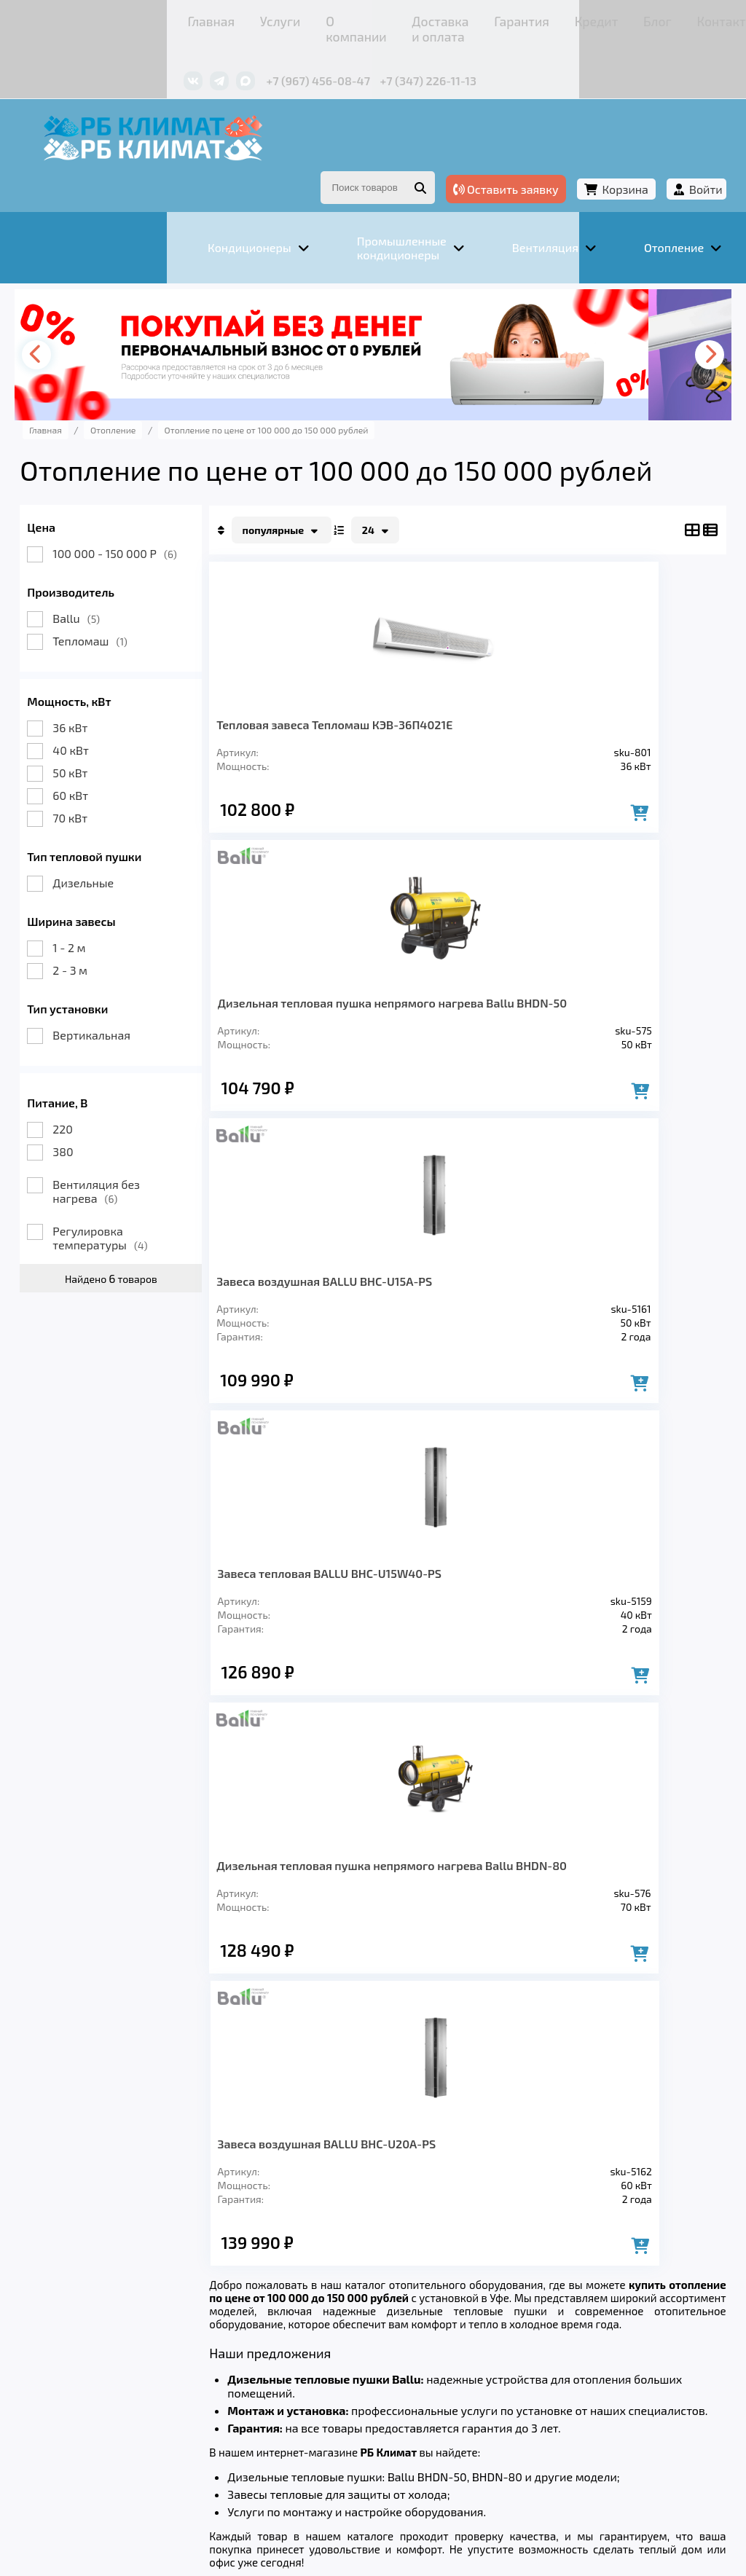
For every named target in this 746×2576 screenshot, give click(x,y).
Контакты (554, 18)
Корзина (589, 152)
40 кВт (107, 711)
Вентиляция (219, 2342)
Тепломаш (126, 601)
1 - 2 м (105, 908)
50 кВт (106, 733)
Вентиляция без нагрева (132, 1152)
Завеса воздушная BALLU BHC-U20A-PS (564, 1301)
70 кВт (106, 778)
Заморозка (408, 2342)
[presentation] (78, 315)
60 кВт (107, 756)
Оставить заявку (469, 152)
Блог (500, 18)
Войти (669, 152)
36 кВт (106, 688)
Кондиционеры (108, 2342)
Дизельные (119, 843)
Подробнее (82, 2465)
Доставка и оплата (303, 18)
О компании (204, 18)
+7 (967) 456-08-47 (194, 56)
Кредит (453, 18)
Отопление (315, 2342)
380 (99, 1112)
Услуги (139, 18)
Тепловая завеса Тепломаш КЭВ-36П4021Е (329, 692)
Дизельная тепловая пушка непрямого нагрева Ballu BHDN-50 (575, 692)
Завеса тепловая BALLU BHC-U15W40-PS (559, 990)
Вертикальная (128, 995)
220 (99, 1089)
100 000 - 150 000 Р (151, 514)
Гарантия (394, 18)
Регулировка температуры (136, 1198)
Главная (84, 18)
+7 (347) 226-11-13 (304, 56)
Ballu (112, 579)
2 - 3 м (106, 931)
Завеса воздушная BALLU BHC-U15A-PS (354, 990)
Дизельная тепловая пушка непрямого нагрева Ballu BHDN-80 (350, 1301)
